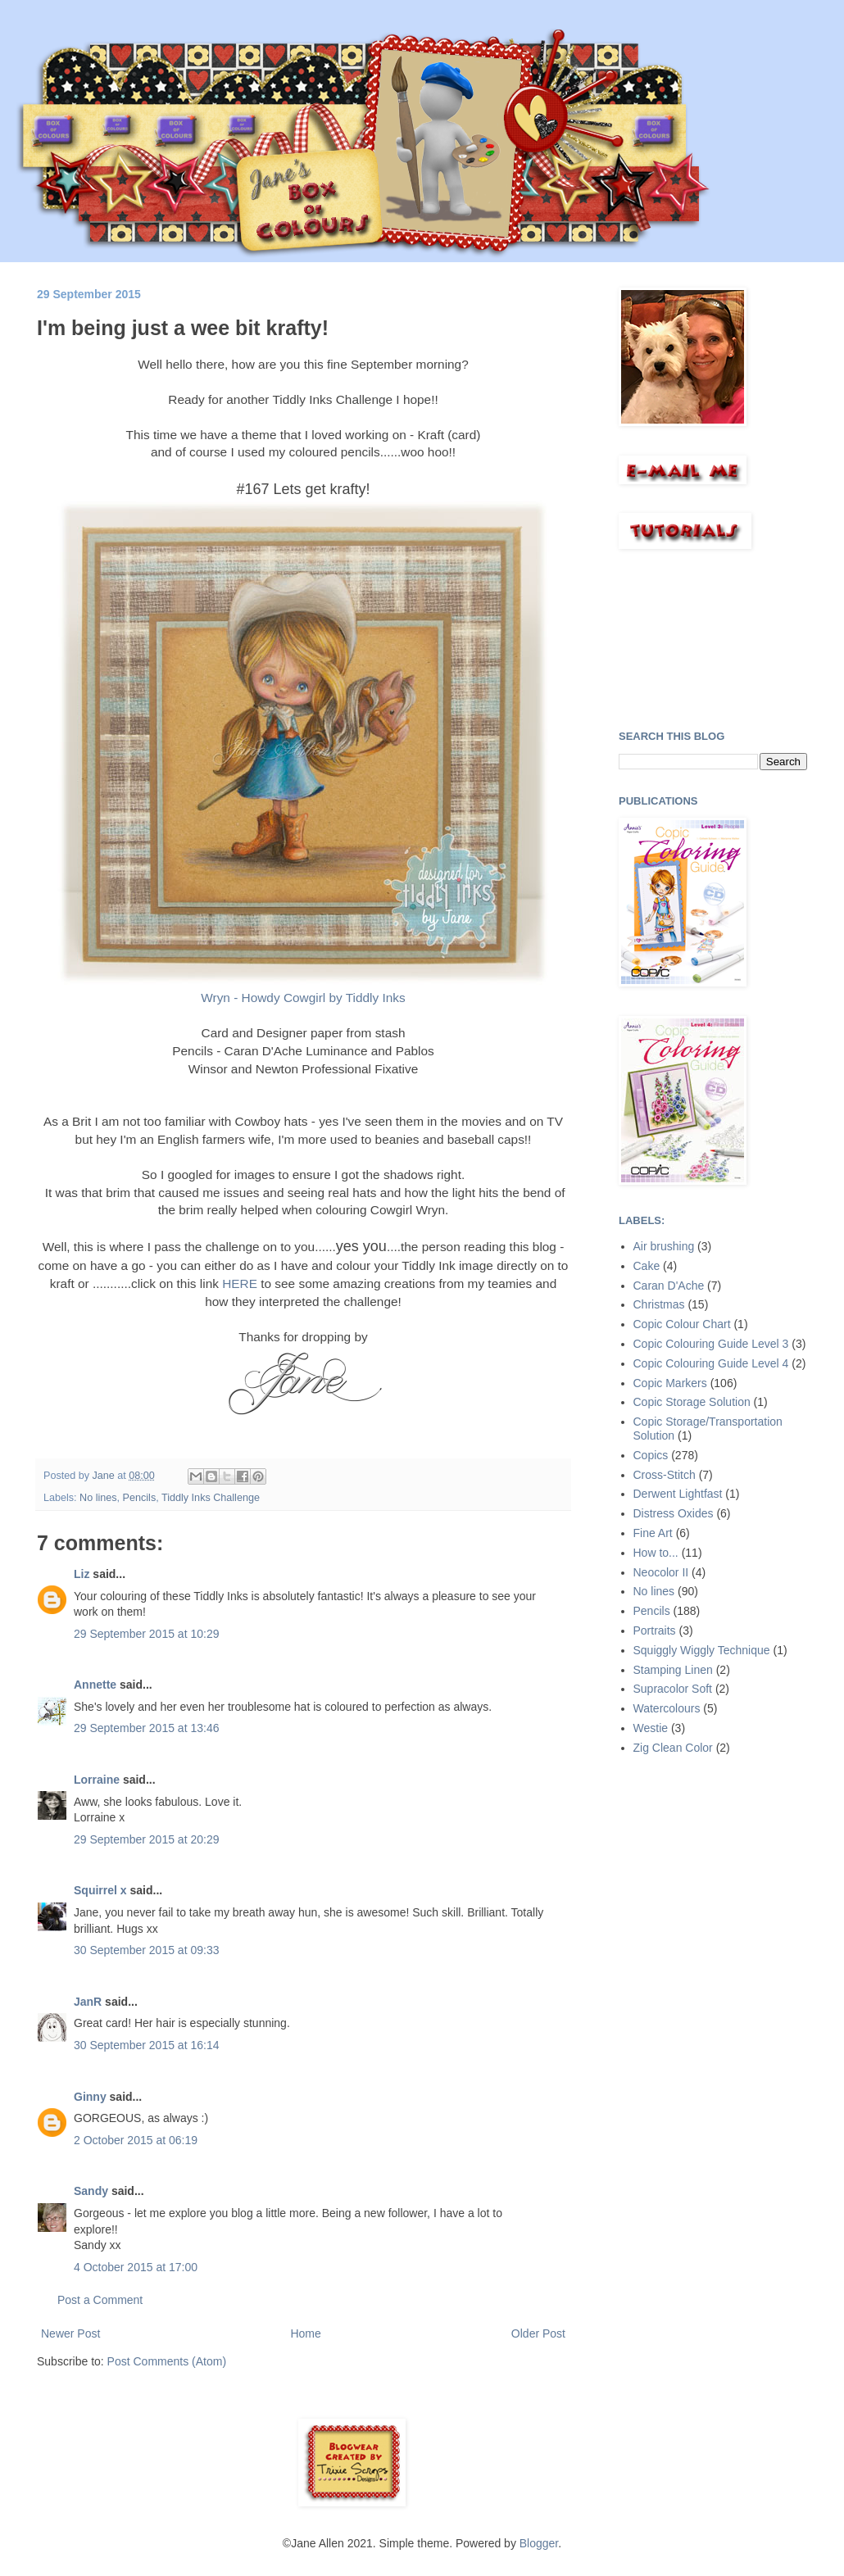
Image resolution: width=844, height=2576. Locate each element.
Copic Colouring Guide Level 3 (711, 1343)
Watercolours (667, 1708)
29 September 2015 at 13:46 (146, 1728)
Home (305, 2333)
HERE (239, 1283)
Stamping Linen (673, 1669)
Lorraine (97, 1779)
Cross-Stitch (664, 1474)
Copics (651, 1455)
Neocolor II (661, 1572)
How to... (655, 1552)
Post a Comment (100, 2299)
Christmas (659, 1304)
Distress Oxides (673, 1513)
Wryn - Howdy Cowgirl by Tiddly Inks (303, 998)
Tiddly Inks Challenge (210, 1497)
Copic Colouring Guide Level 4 (711, 1363)
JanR (88, 2001)
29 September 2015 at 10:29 (146, 1633)
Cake (646, 1265)
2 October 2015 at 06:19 (135, 2140)
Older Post (538, 2333)
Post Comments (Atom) (166, 2361)
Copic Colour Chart (682, 1324)
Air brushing (664, 1246)
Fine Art (653, 1533)
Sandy (91, 2190)
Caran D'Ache (669, 1285)
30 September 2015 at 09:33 (146, 1950)
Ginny (90, 2096)
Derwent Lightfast (678, 1493)
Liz (81, 1574)
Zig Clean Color (673, 1747)
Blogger (539, 2543)
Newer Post (70, 2333)
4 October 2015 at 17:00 (135, 2267)
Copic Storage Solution (692, 1401)
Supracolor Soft (673, 1688)
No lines (98, 1497)
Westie (651, 1728)
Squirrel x (100, 1890)
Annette (95, 1684)
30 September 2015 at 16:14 (146, 2045)
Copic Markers (670, 1383)
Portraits (654, 1630)
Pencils (140, 1497)
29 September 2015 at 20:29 (146, 1839)
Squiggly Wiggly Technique (701, 1650)
